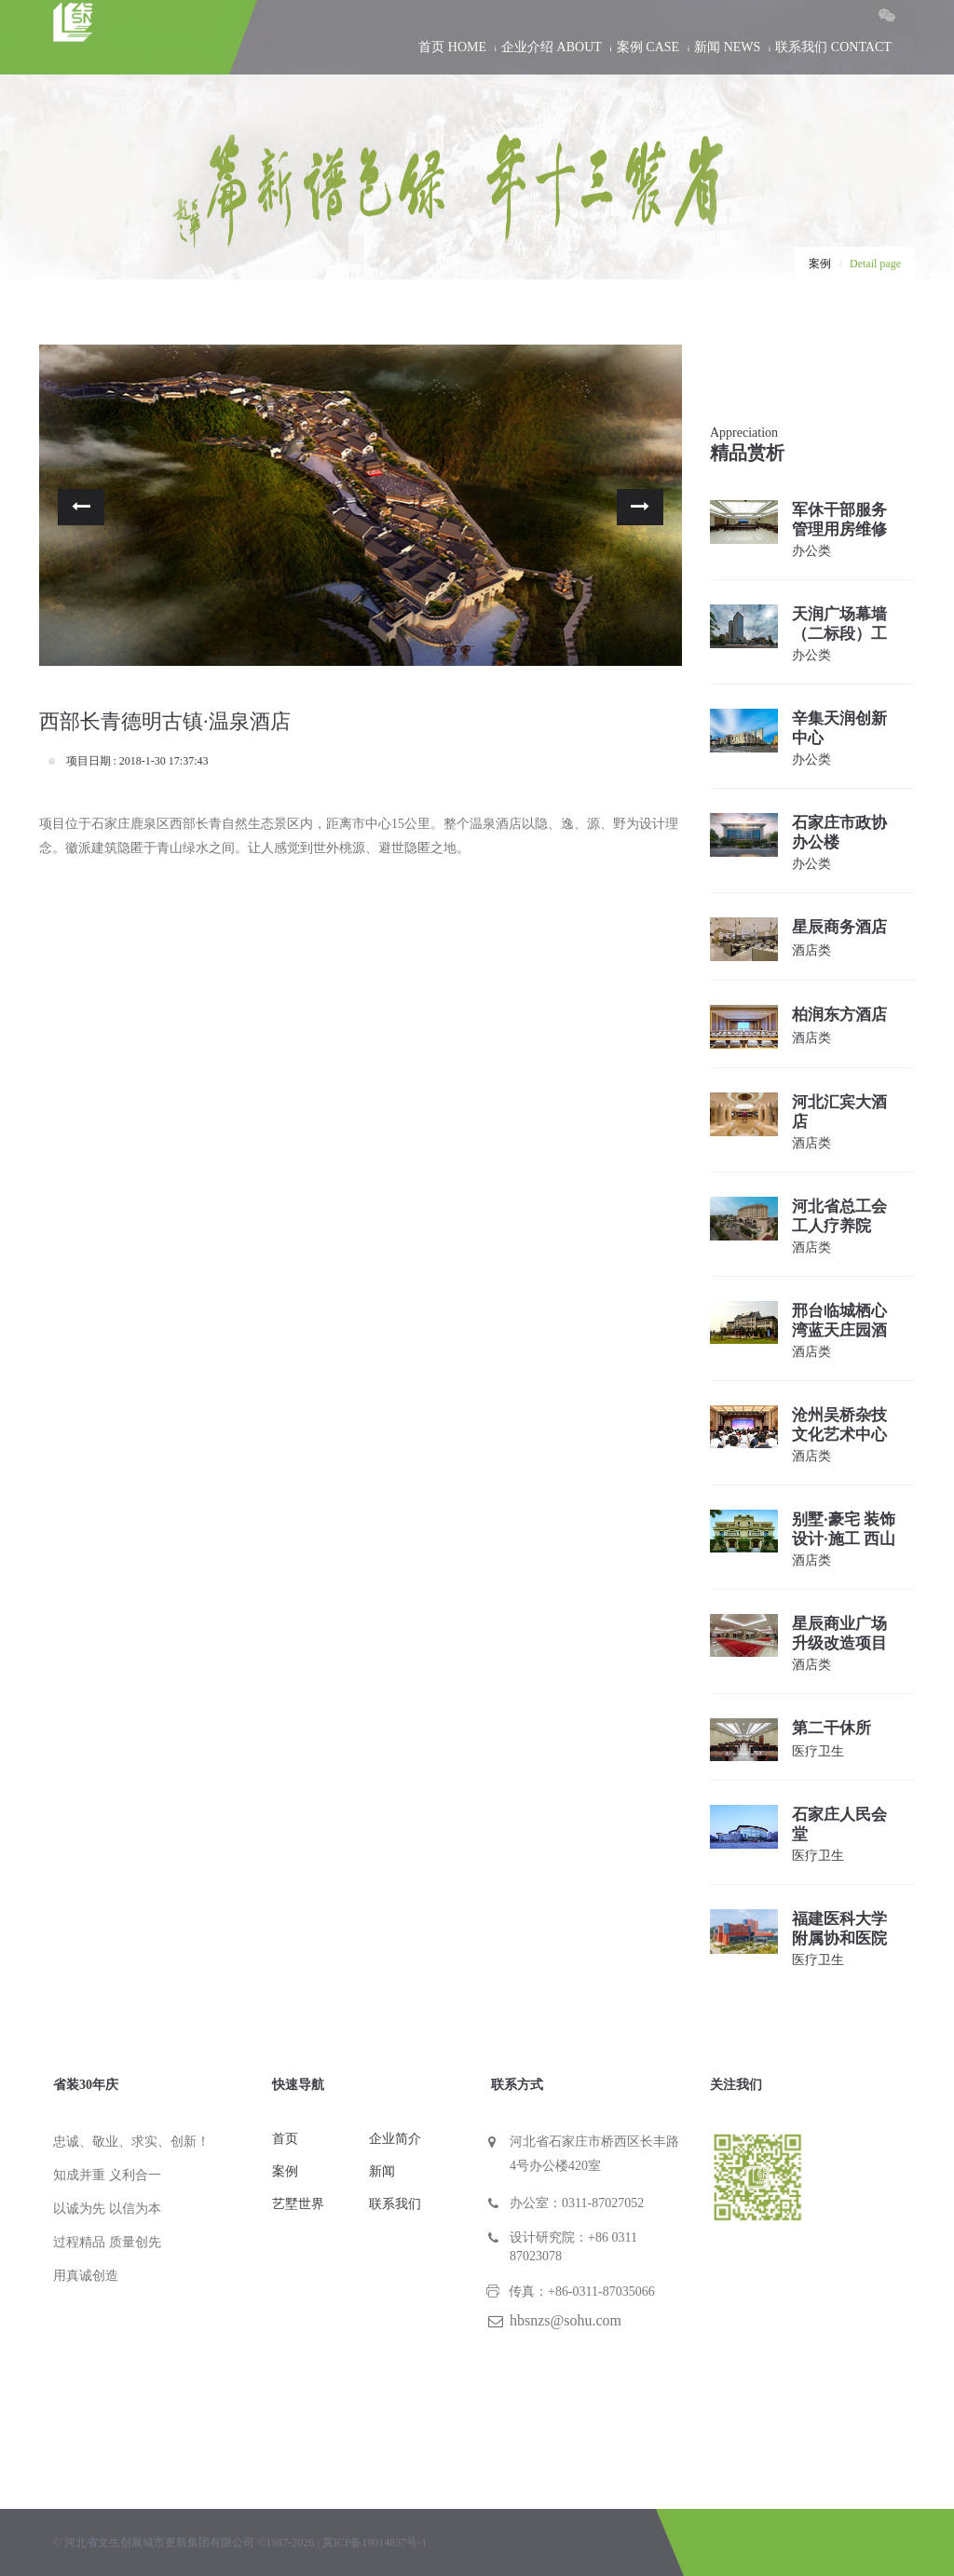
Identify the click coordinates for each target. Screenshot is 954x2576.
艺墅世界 (298, 2204)
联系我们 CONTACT (833, 47)
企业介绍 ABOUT (551, 47)
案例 (820, 263)
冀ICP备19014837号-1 (375, 2542)
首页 (285, 2139)
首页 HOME (452, 47)
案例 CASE (648, 47)
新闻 (382, 2171)
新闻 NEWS (727, 47)
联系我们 (395, 2204)
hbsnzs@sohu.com (565, 2320)
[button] (81, 507)
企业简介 (395, 2139)
